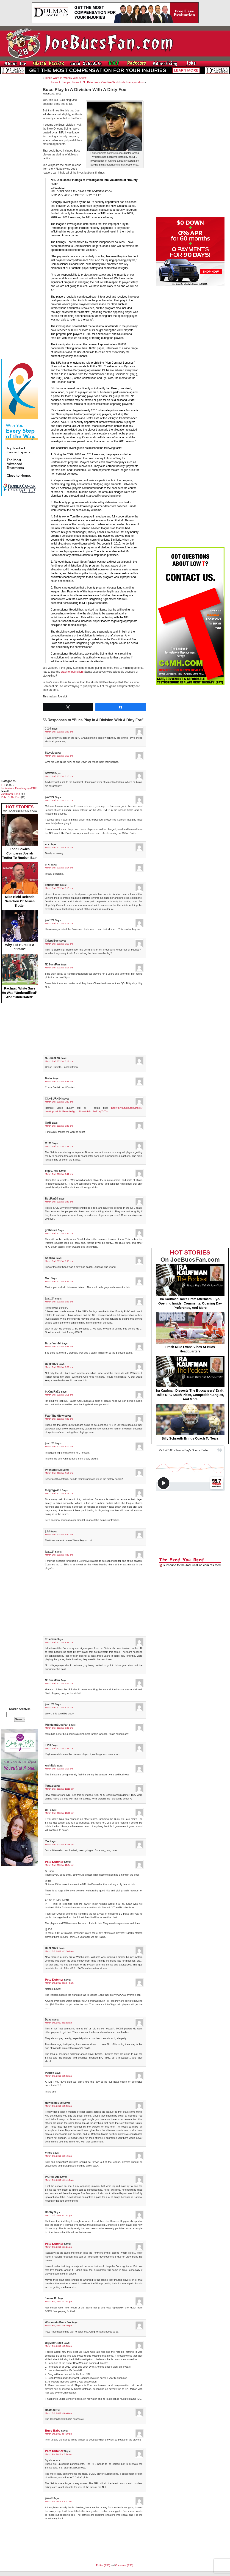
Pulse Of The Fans (10, 797)
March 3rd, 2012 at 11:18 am (59, 2180)
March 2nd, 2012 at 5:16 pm (59, 888)
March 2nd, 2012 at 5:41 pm (59, 1174)
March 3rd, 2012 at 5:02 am (58, 2076)
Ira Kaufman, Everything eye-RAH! (18, 788)
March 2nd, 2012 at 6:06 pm (59, 1301)
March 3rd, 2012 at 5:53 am (58, 2106)
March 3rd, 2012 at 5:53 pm (58, 2346)
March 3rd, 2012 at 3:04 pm (58, 2301)
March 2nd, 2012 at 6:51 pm (59, 1394)
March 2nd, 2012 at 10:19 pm (59, 1789)
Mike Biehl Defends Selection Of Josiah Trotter (20, 884)
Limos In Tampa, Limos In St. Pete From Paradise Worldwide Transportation (97, 82)
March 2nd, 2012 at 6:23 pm (59, 1367)
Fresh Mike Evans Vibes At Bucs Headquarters (190, 1332)
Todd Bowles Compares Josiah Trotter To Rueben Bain (20, 837)
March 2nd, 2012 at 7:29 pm (59, 1534)
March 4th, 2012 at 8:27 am (58, 2501)
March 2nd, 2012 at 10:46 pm (59, 1844)
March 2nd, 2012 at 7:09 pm (59, 1419)
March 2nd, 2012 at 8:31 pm (59, 1748)
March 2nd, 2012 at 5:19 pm (59, 1061)
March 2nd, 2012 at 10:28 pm (59, 1813)
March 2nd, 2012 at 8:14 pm (59, 1707)
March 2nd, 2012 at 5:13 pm (59, 776)
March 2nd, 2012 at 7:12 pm (59, 1446)
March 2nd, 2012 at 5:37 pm (59, 1146)
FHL (3, 785)
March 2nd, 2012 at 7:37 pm (59, 1642)
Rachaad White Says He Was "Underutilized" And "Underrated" (20, 976)
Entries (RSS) (103, 2565)
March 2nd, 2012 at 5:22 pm (59, 1101)
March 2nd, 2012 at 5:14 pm (59, 847)
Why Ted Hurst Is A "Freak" (20, 930)
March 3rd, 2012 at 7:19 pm (58, 2433)
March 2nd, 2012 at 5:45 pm (59, 1201)
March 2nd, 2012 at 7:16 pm (59, 1473)
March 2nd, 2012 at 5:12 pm (59, 756)
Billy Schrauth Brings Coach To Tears (190, 1422)
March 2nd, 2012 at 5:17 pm (59, 923)
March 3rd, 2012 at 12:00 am (59, 1951)
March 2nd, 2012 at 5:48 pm (59, 1233)
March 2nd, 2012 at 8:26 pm (59, 1728)
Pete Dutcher (54, 1861)
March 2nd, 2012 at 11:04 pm (59, 1865)
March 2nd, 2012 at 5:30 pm (59, 1126)
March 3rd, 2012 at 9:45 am (58, 2156)
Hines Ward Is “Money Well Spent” (66, 78)
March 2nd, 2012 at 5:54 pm (59, 1281)
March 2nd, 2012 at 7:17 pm (59, 1493)
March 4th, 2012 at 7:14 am (58, 2454)
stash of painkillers (72, 671)
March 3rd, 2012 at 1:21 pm (58, 2247)
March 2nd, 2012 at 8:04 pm (59, 1683)
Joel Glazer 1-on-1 (10, 794)
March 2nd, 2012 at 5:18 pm (59, 944)
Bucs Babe (52, 2430)
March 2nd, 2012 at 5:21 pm (59, 1081)
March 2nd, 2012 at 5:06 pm (59, 731)
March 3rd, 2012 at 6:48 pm (58, 2413)
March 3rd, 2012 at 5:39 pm (58, 2325)
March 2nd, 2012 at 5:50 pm (59, 1261)
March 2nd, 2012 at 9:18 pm (59, 1768)
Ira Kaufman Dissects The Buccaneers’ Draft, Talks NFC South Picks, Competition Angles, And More (190, 1378)
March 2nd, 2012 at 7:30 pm (59, 1554)
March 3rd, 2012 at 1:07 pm (58, 2215)
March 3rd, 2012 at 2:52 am (58, 2022)
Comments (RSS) (124, 2565)
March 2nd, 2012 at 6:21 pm (59, 1346)
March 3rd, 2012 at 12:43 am (59, 1983)
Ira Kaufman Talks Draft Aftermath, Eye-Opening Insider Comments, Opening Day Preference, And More (190, 1287)
